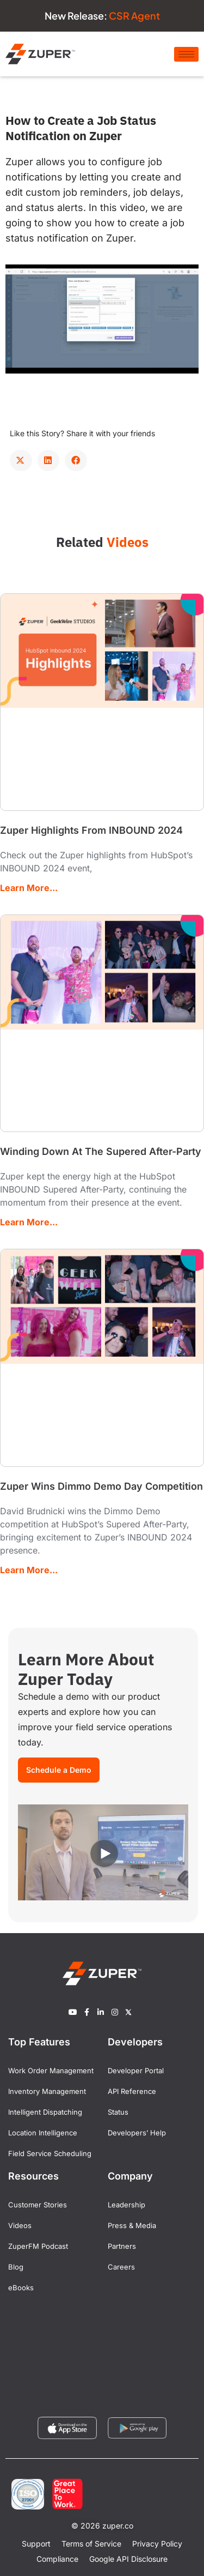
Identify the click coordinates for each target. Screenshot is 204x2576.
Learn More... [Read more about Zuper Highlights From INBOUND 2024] (29, 887)
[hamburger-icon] (186, 54)
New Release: (102, 15)
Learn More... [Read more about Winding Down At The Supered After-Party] (29, 1222)
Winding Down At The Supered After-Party (100, 1151)
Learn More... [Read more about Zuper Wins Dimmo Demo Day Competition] (29, 1569)
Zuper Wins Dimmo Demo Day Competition (101, 1486)
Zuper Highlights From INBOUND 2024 (91, 830)
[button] (21, 460)
